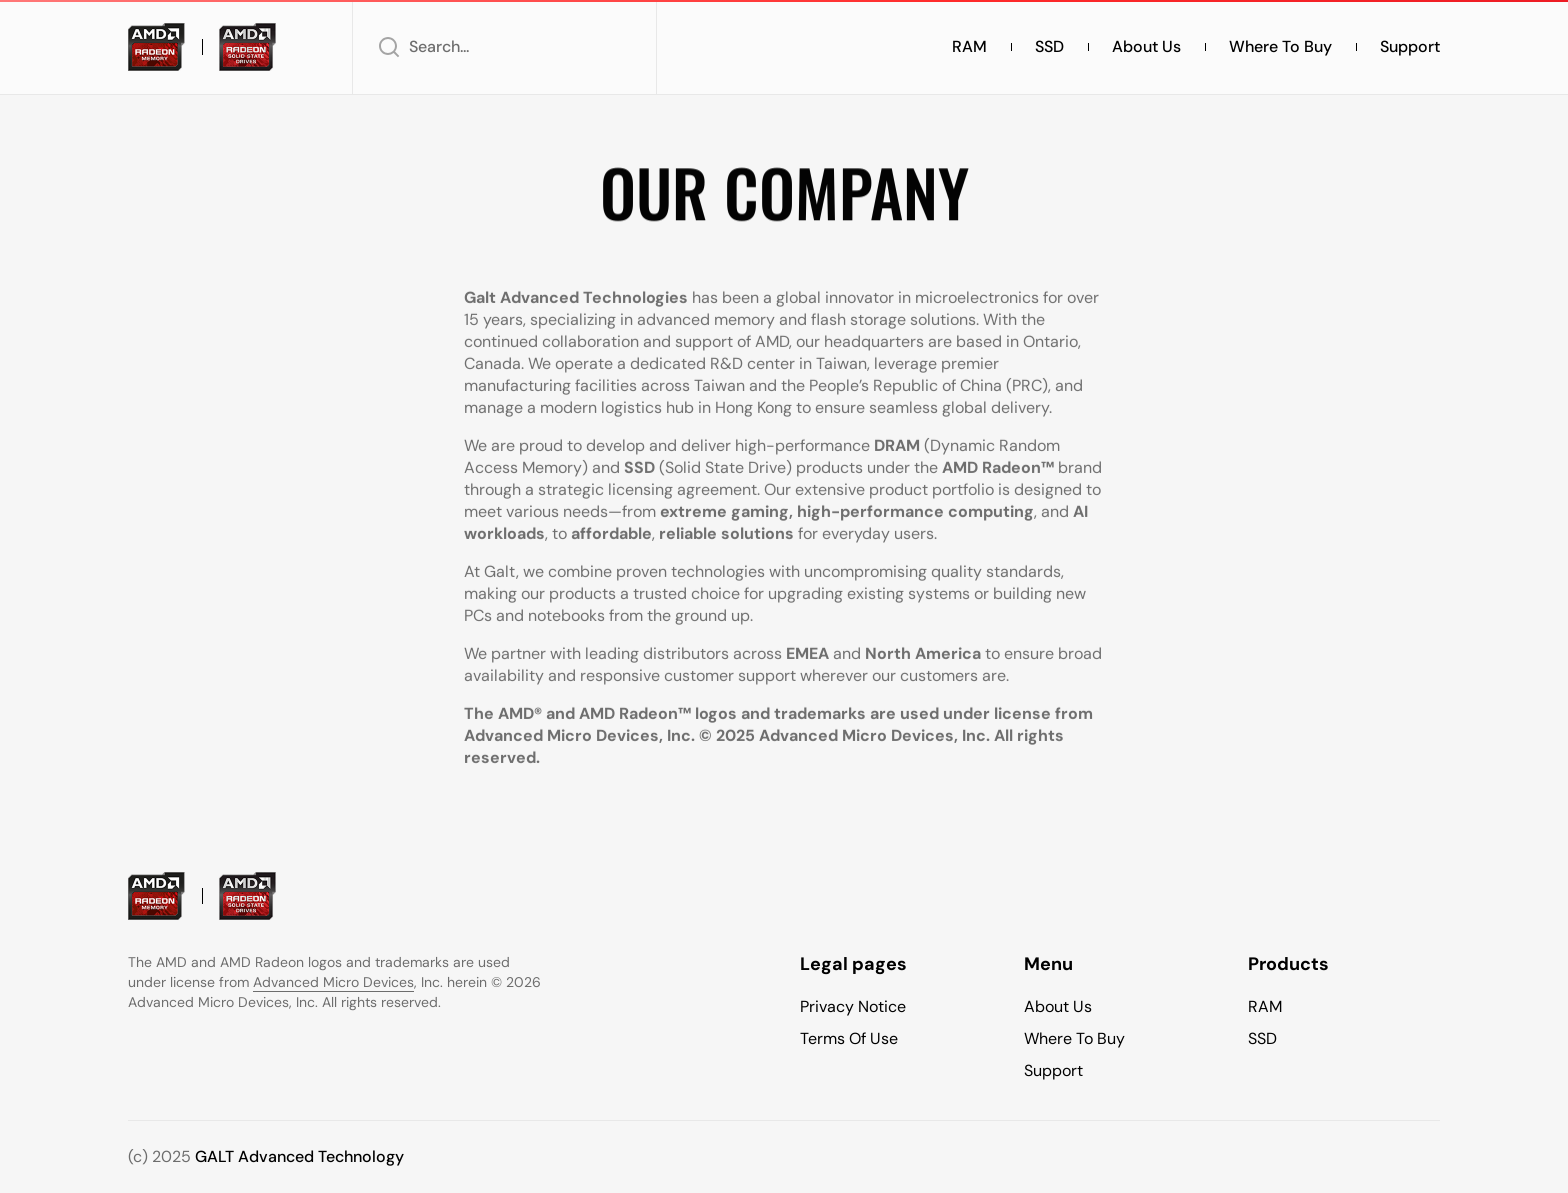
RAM (969, 46)
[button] (504, 47)
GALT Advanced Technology (299, 1156)
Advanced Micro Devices (333, 982)
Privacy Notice (853, 1006)
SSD (1049, 46)
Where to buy (1280, 46)
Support (1410, 46)
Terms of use (849, 1038)
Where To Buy (1074, 1038)
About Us (1146, 46)
